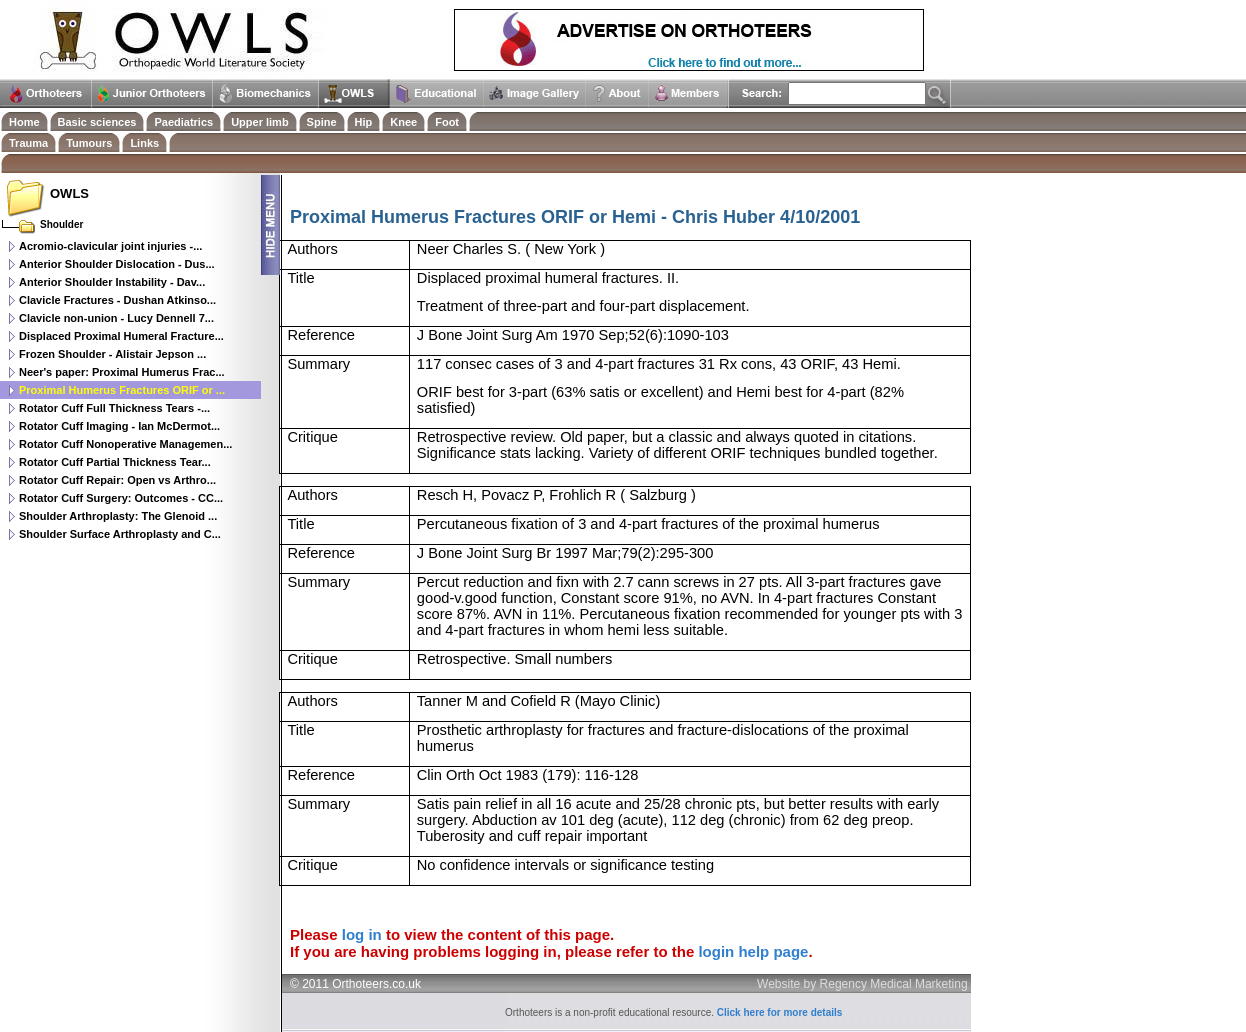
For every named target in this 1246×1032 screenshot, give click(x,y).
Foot (447, 122)
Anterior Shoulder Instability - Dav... (112, 282)
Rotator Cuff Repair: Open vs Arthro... (117, 480)
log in (362, 934)
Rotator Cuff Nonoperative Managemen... (125, 444)
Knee (403, 122)
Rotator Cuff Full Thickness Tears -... (114, 408)
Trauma (28, 143)
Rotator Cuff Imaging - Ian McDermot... (119, 426)
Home (24, 122)
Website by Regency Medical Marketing (862, 984)
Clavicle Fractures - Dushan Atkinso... (117, 300)
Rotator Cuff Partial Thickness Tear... (115, 462)
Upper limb (259, 122)
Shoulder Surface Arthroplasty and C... (120, 534)
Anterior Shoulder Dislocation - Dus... (117, 264)
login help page (753, 951)
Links (144, 143)
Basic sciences (97, 122)
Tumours (89, 143)
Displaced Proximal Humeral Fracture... (121, 336)
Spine (322, 122)
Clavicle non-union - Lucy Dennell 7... (116, 318)
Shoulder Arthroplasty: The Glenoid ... (118, 516)
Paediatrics (183, 122)
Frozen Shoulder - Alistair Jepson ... (112, 354)
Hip (364, 122)
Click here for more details (780, 1012)
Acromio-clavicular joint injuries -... (110, 246)
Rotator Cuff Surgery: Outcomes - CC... (121, 498)
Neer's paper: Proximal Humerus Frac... (122, 372)
